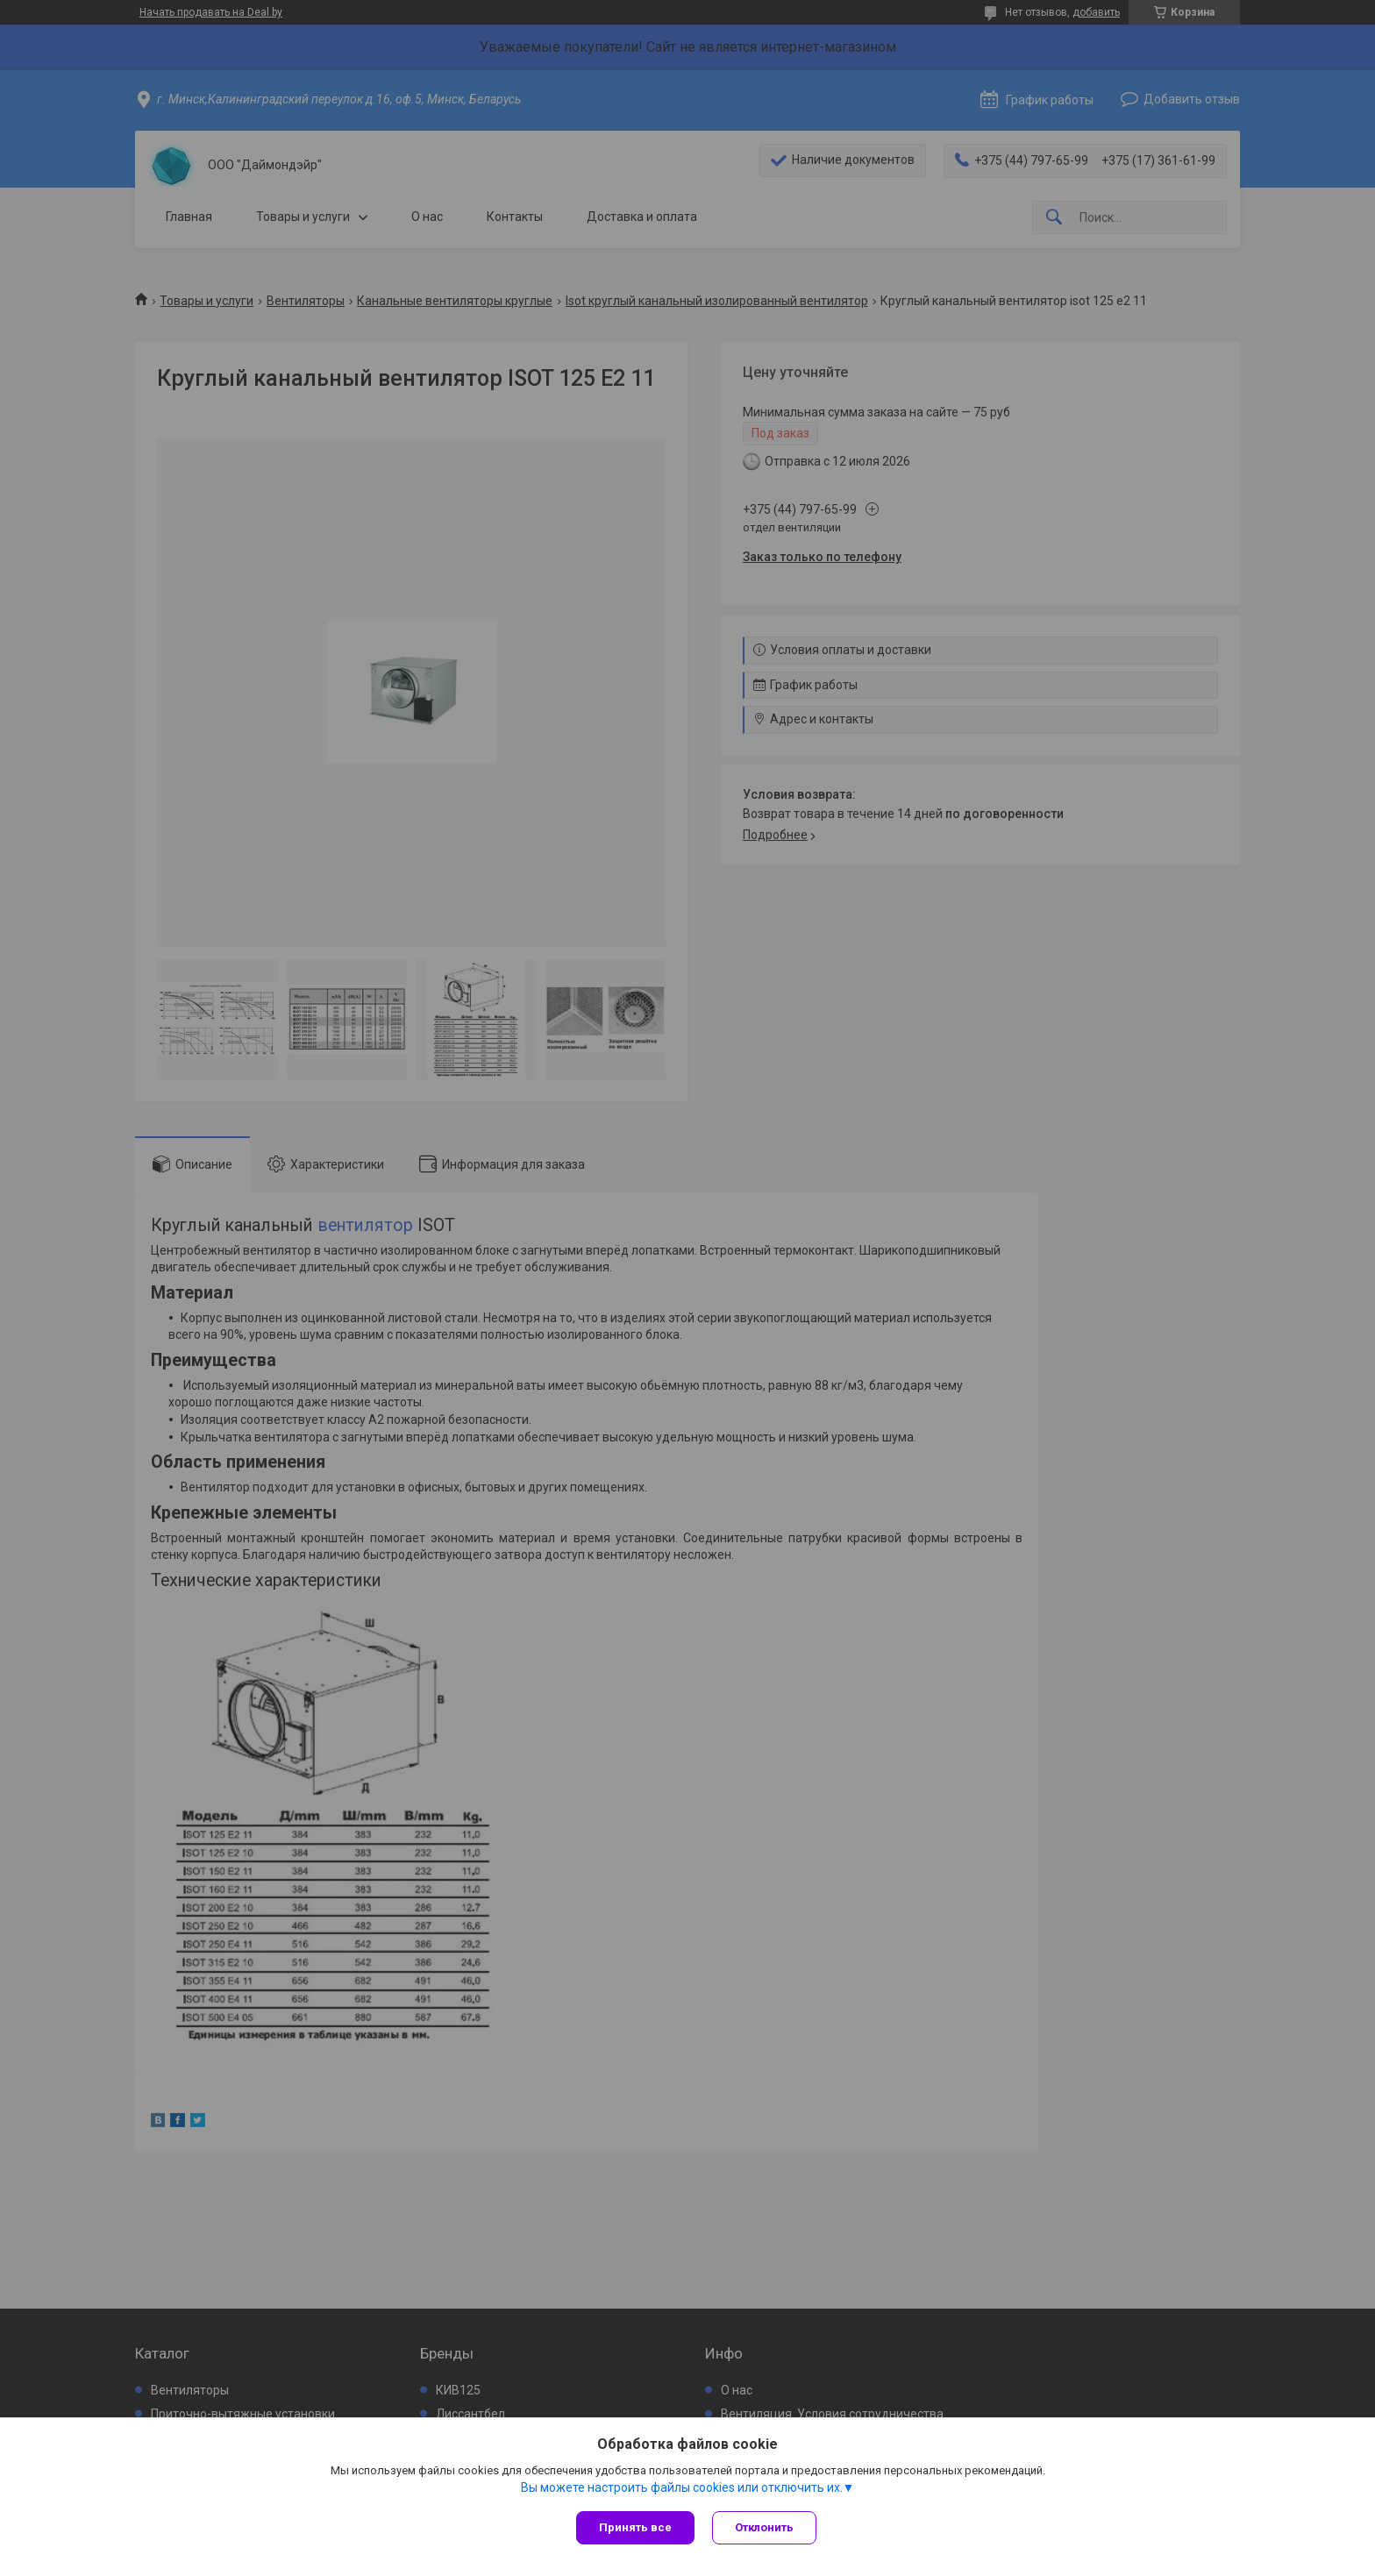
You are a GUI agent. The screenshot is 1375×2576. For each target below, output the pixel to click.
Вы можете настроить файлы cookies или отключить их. (682, 2487)
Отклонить (764, 2527)
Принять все (635, 2527)
